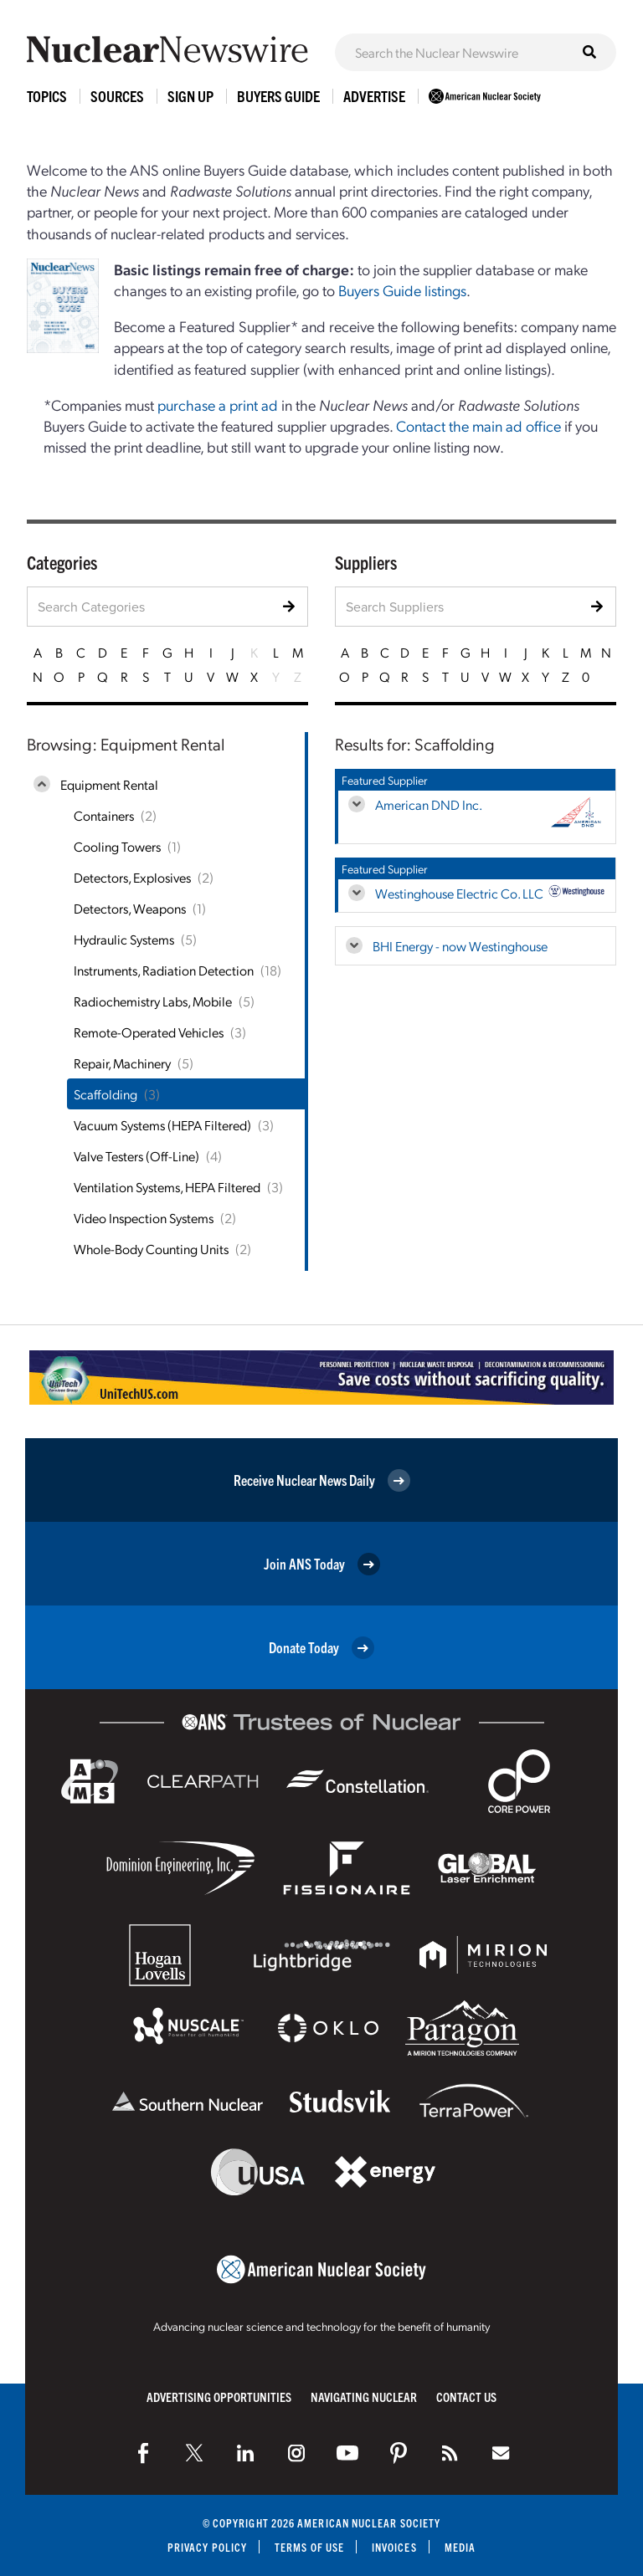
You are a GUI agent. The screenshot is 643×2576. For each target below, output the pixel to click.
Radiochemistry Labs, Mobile (153, 1001)
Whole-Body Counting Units (151, 1248)
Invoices (394, 2547)
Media (460, 2547)
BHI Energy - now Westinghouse (460, 946)
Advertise (374, 95)
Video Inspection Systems (143, 1218)
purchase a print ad (217, 404)
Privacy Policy (207, 2547)
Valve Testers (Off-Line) (136, 1156)
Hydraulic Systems (124, 939)
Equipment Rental (109, 784)
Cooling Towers (117, 846)
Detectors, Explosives (132, 877)
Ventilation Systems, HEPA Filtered (167, 1187)
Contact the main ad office (478, 425)
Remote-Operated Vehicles (149, 1032)
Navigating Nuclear (364, 2396)
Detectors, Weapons (130, 908)
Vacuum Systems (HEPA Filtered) (162, 1125)
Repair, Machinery (122, 1063)
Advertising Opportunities (219, 2396)
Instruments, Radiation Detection (164, 970)
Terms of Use (309, 2547)
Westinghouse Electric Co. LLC (459, 893)
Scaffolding (105, 1094)
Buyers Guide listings (402, 290)
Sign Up (190, 95)
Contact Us (466, 2396)
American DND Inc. (428, 804)
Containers (104, 815)
